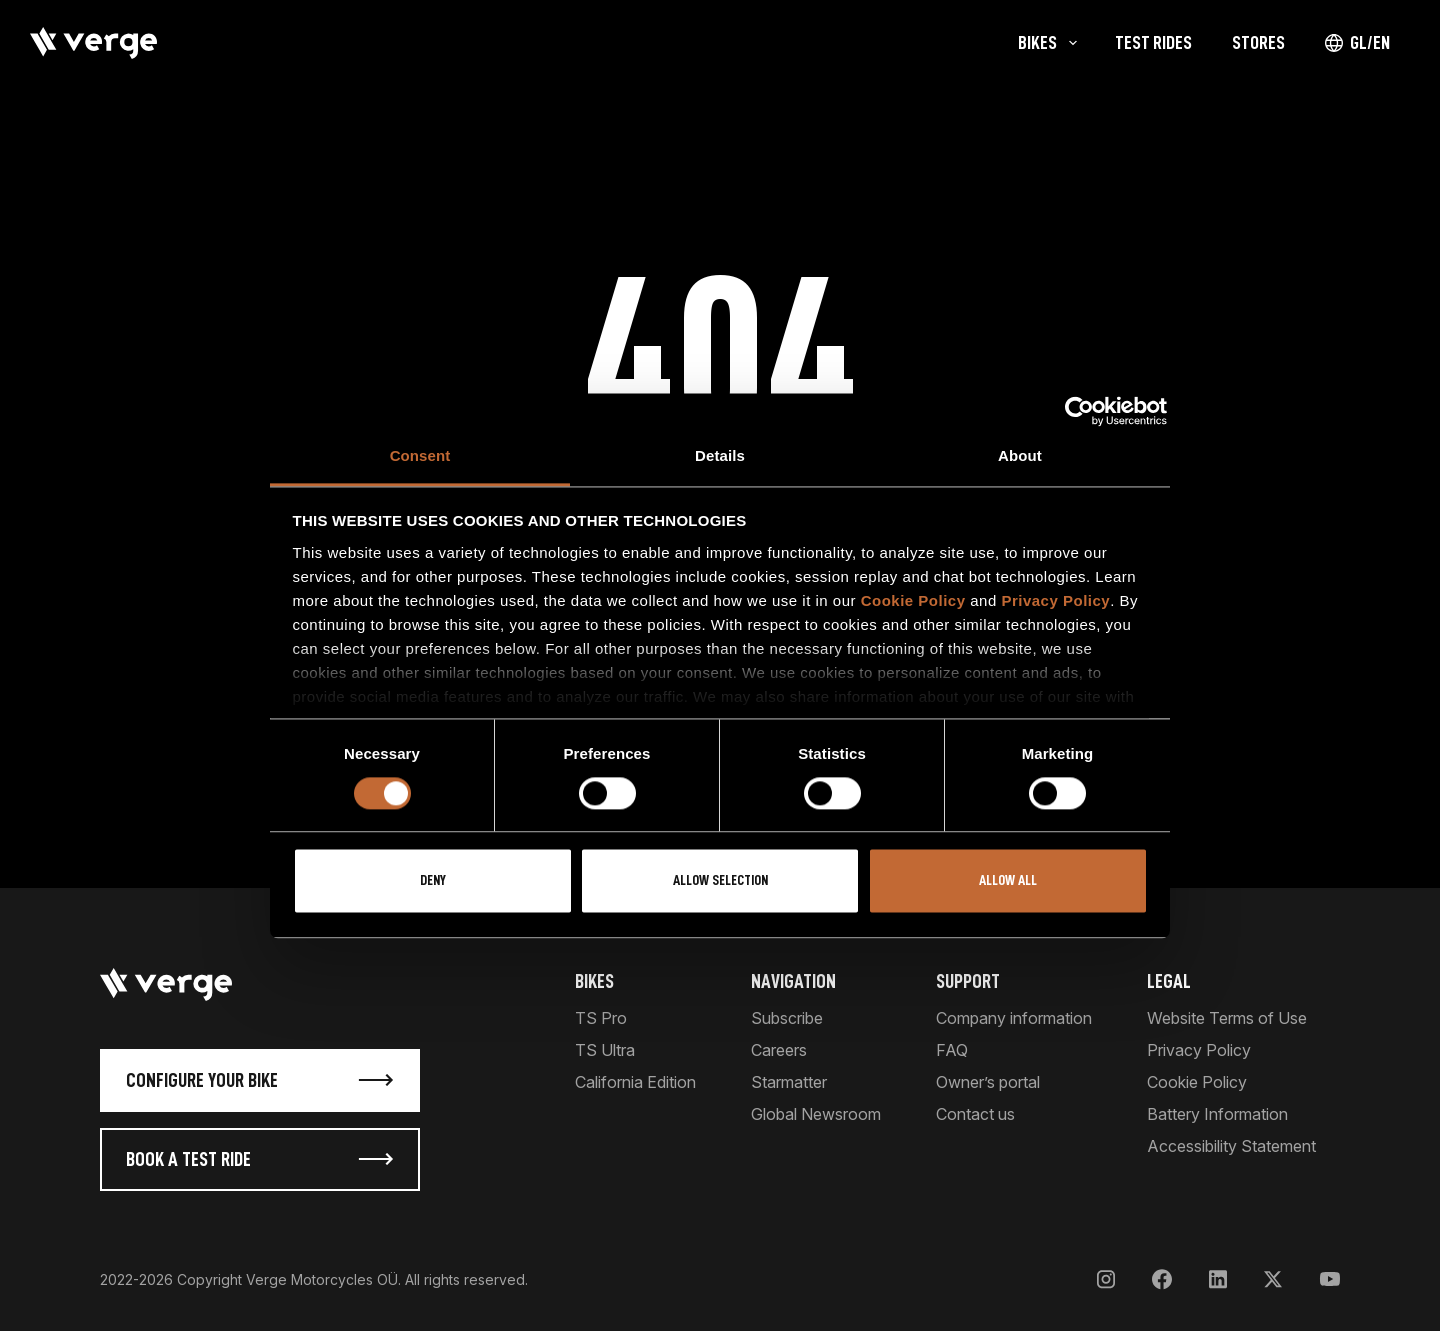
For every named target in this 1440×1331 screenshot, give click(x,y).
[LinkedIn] (1218, 1279)
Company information (1014, 1018)
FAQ (952, 1050)
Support (968, 981)
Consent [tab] (420, 455)
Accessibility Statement (1231, 1146)
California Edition (635, 1082)
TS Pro (601, 1018)
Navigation (793, 981)
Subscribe (787, 1018)
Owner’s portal (988, 1082)
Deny (433, 881)
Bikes (594, 981)
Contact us (975, 1114)
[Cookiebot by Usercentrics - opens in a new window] (1079, 411)
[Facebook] (1162, 1279)
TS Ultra (605, 1050)
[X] (1273, 1279)
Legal (1169, 981)
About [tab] (1020, 455)
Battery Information (1217, 1114)
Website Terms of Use (1227, 1018)
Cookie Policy (913, 600)
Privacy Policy (1055, 600)
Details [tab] (720, 455)
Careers (779, 1050)
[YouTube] (1329, 1279)
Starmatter (789, 1082)
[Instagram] (1106, 1279)
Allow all (1008, 881)
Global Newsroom (816, 1114)
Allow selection (720, 881)
